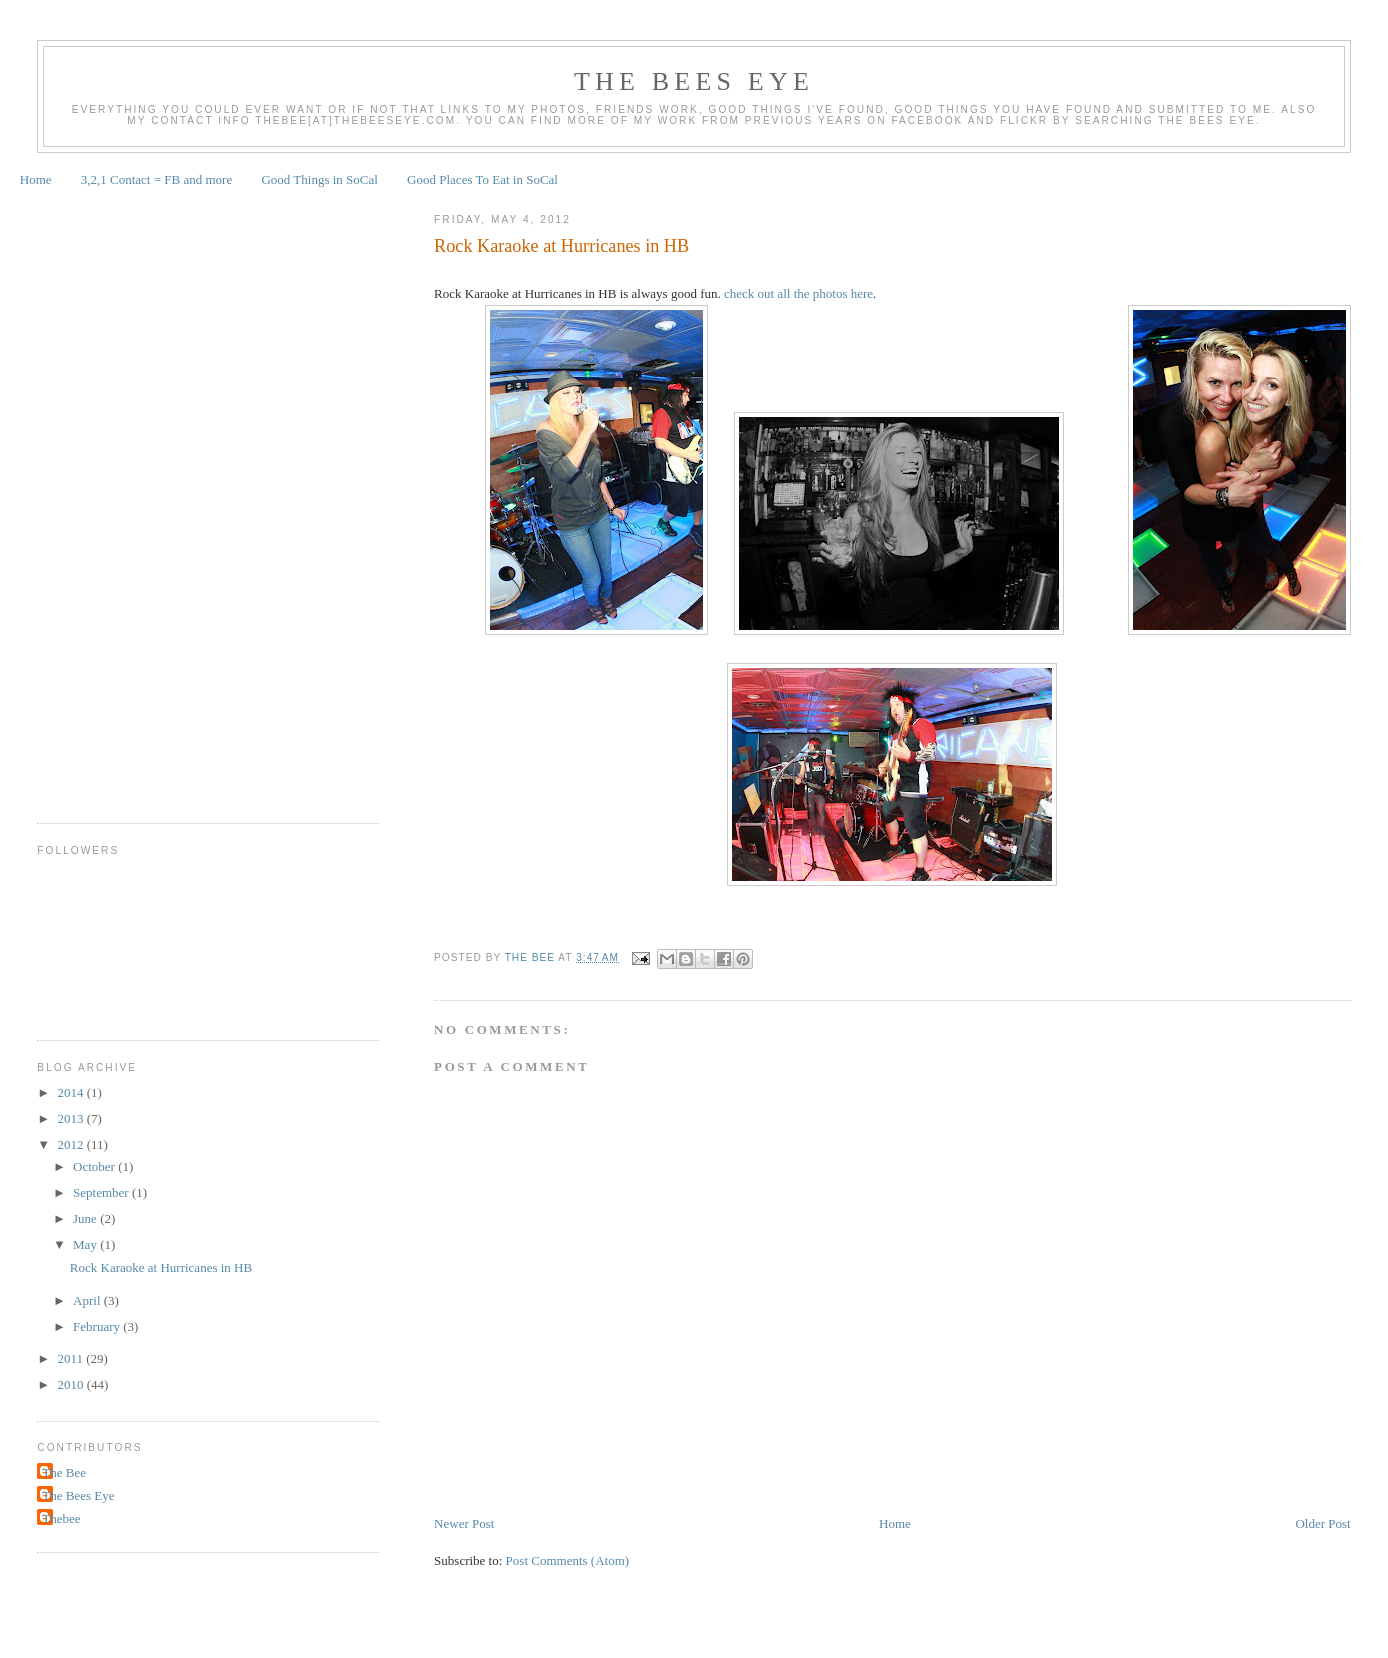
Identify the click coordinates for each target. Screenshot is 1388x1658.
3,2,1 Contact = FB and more (156, 179)
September (102, 1192)
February (98, 1326)
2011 (71, 1358)
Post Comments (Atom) (568, 1560)
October (95, 1166)
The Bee (64, 1472)
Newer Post (464, 1523)
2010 (71, 1384)
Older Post (1322, 1523)
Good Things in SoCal (319, 179)
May (86, 1244)
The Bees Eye (694, 81)
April (88, 1300)
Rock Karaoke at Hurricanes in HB (161, 1267)
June (86, 1218)
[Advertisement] (117, 498)
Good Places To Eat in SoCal (482, 179)
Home (36, 179)
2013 (71, 1118)
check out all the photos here (798, 293)
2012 (71, 1144)
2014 (71, 1092)
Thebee (61, 1518)
